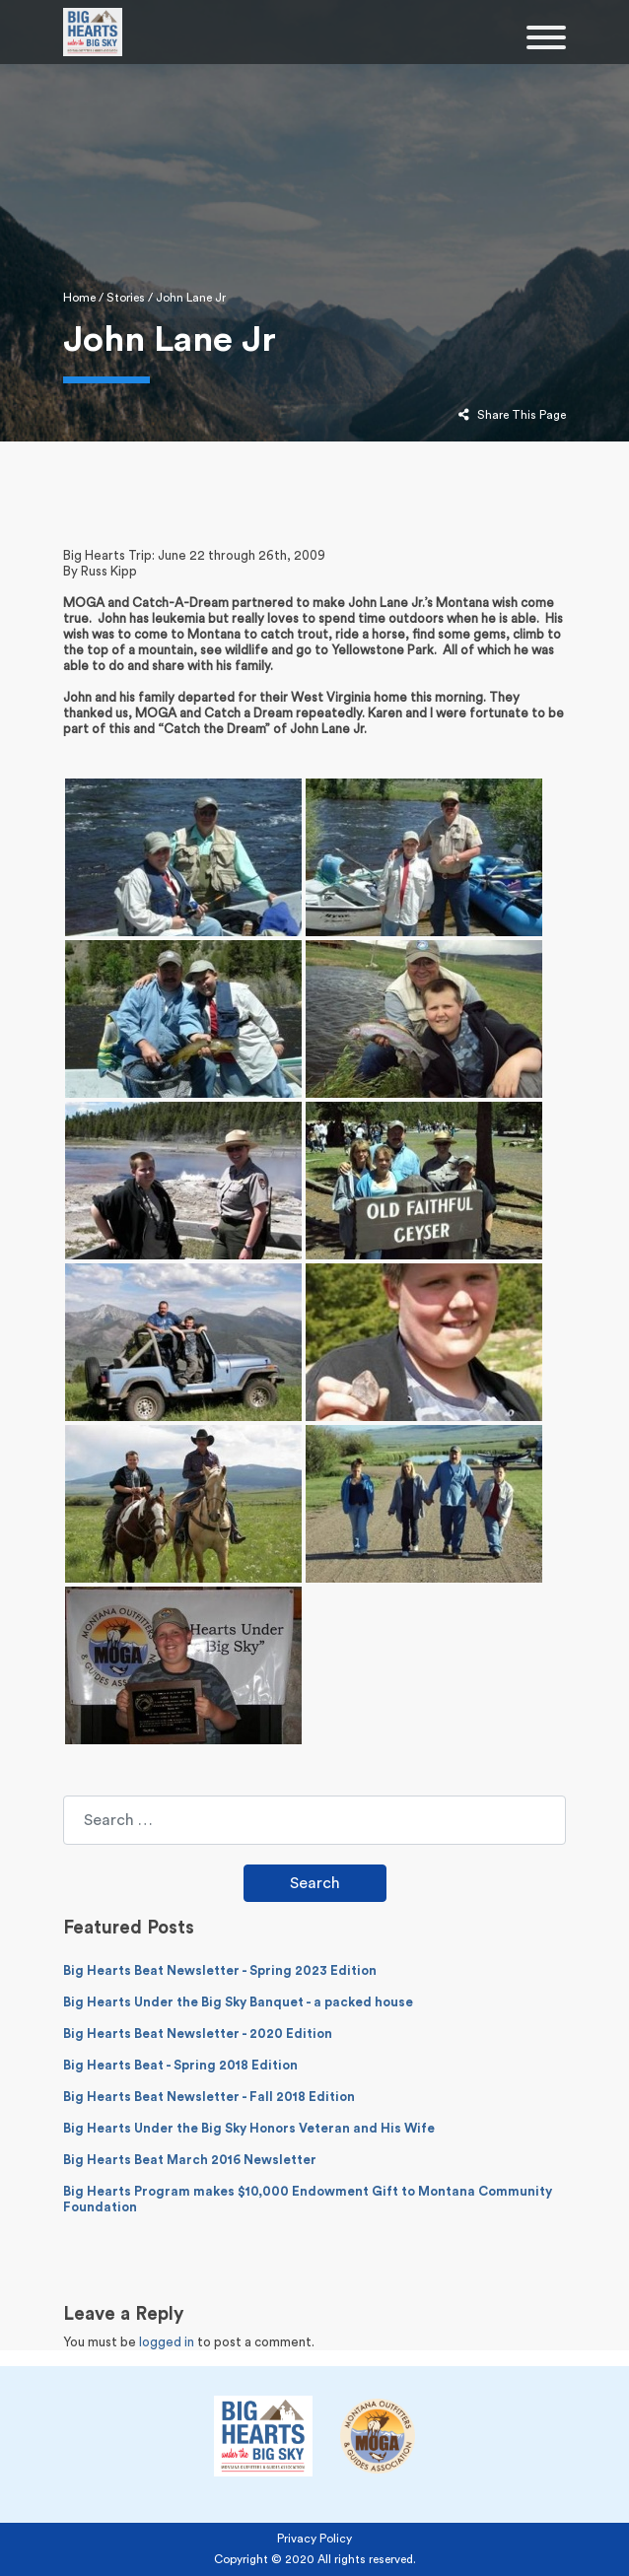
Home (79, 298)
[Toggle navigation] (546, 40)
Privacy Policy (314, 2538)
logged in (166, 2342)
